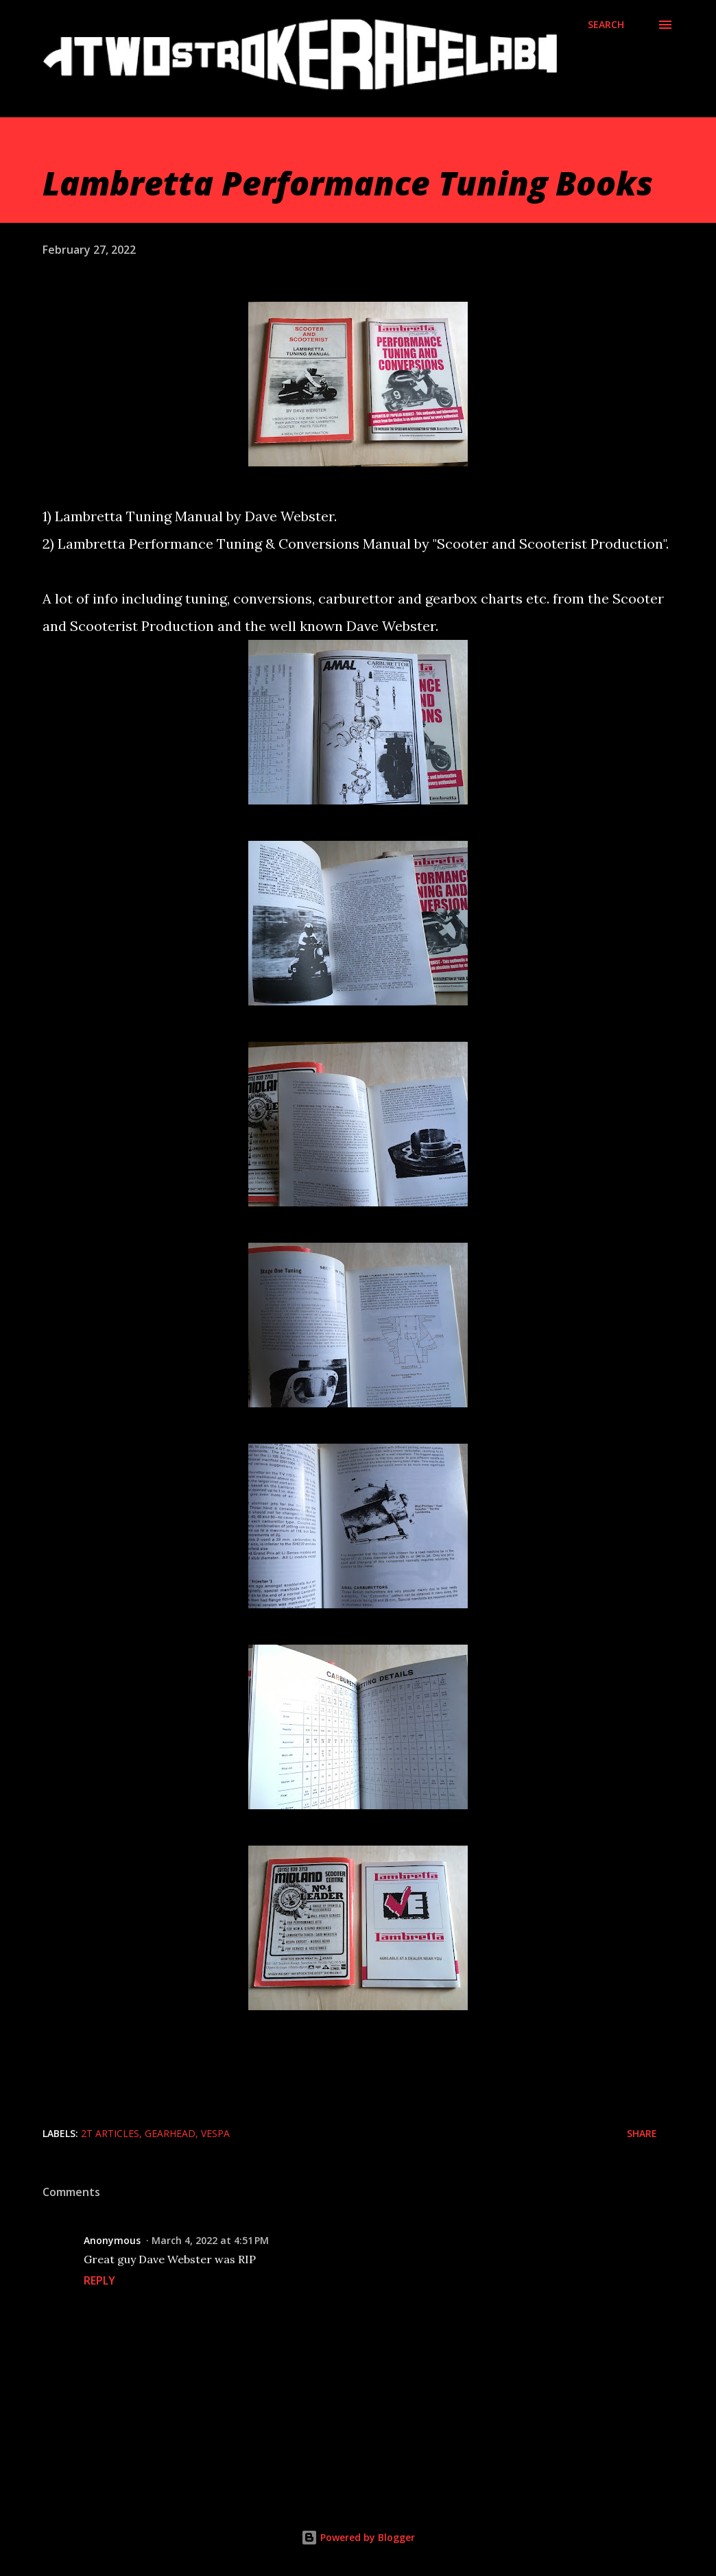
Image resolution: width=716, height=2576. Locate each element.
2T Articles (110, 2133)
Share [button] (642, 2133)
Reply (99, 2280)
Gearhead (170, 2133)
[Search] (606, 24)
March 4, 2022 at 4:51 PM (210, 2240)
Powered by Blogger (358, 2537)
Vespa (215, 2133)
